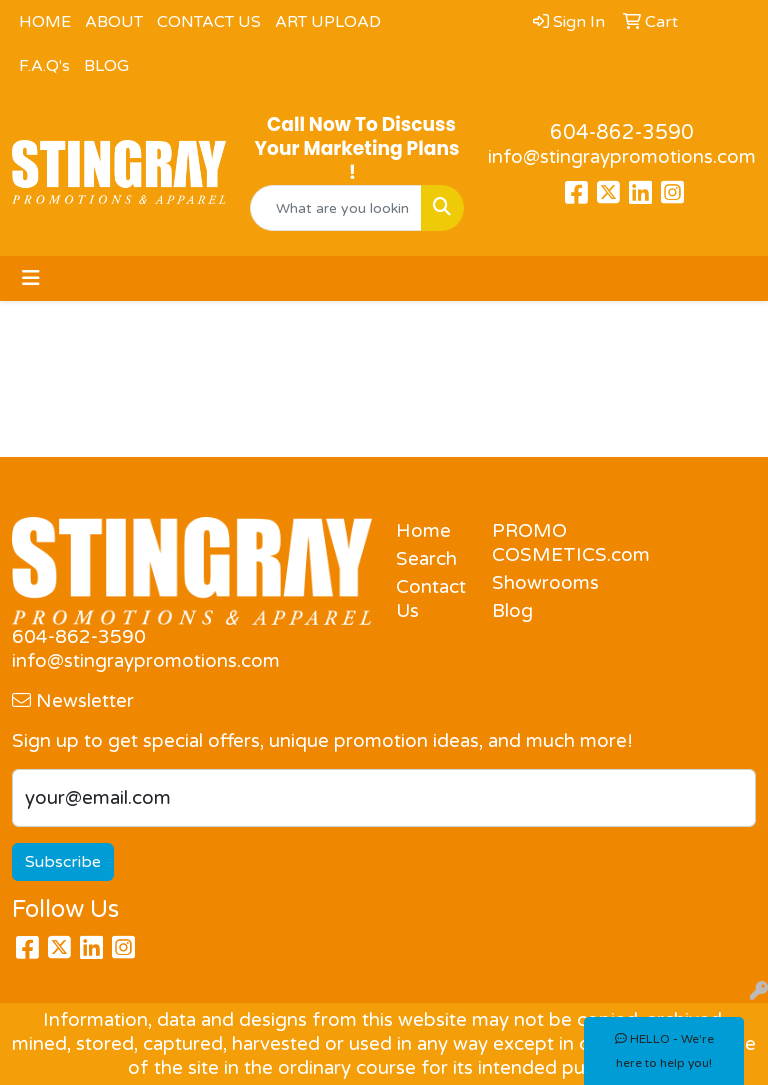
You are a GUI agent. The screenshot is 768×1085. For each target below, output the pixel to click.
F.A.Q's (44, 66)
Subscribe (63, 862)
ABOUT (114, 22)
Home (423, 531)
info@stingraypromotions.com (622, 157)
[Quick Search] (336, 208)
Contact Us (431, 599)
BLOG (106, 66)
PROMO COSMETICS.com (528, 543)
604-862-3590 (622, 133)
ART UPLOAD (328, 22)
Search (426, 559)
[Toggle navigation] (31, 278)
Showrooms (528, 583)
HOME (45, 22)
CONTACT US (209, 22)
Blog (512, 611)
